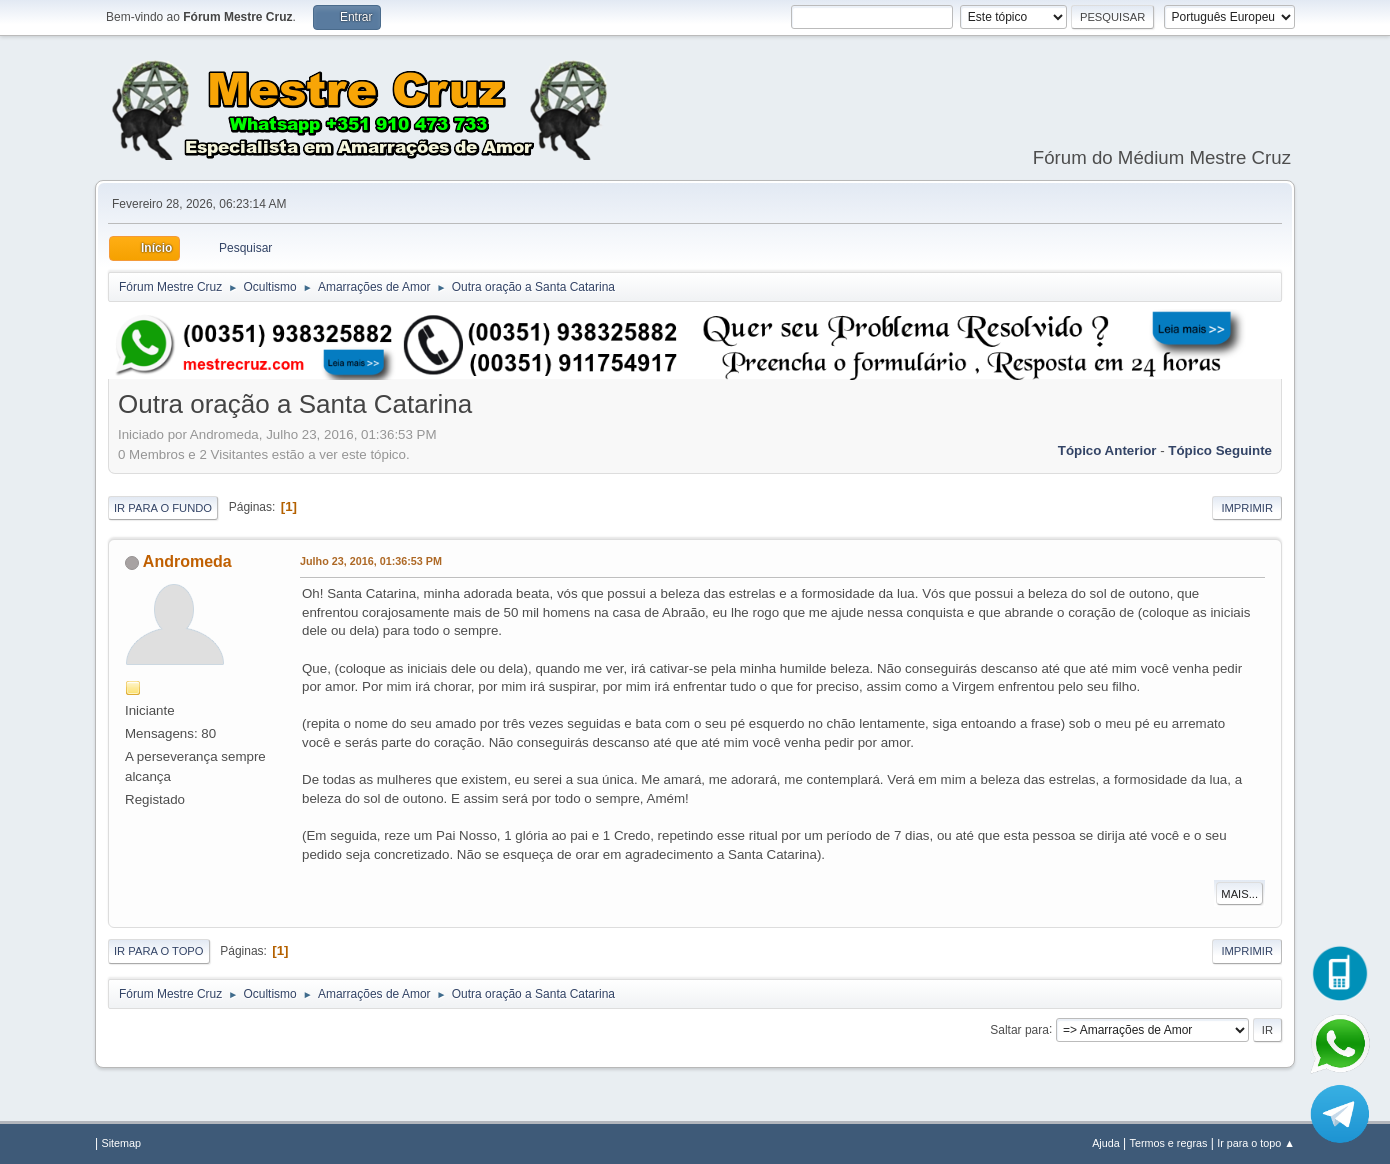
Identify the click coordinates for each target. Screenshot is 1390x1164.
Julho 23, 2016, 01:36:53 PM (371, 561)
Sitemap (121, 1143)
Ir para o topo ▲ (1256, 1143)
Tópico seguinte (1220, 450)
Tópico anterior (1107, 450)
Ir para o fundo (163, 508)
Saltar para (1019, 1029)
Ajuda (1106, 1143)
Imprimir (1247, 508)
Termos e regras (1169, 1143)
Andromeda (187, 561)
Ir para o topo (159, 951)
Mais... (1239, 894)
